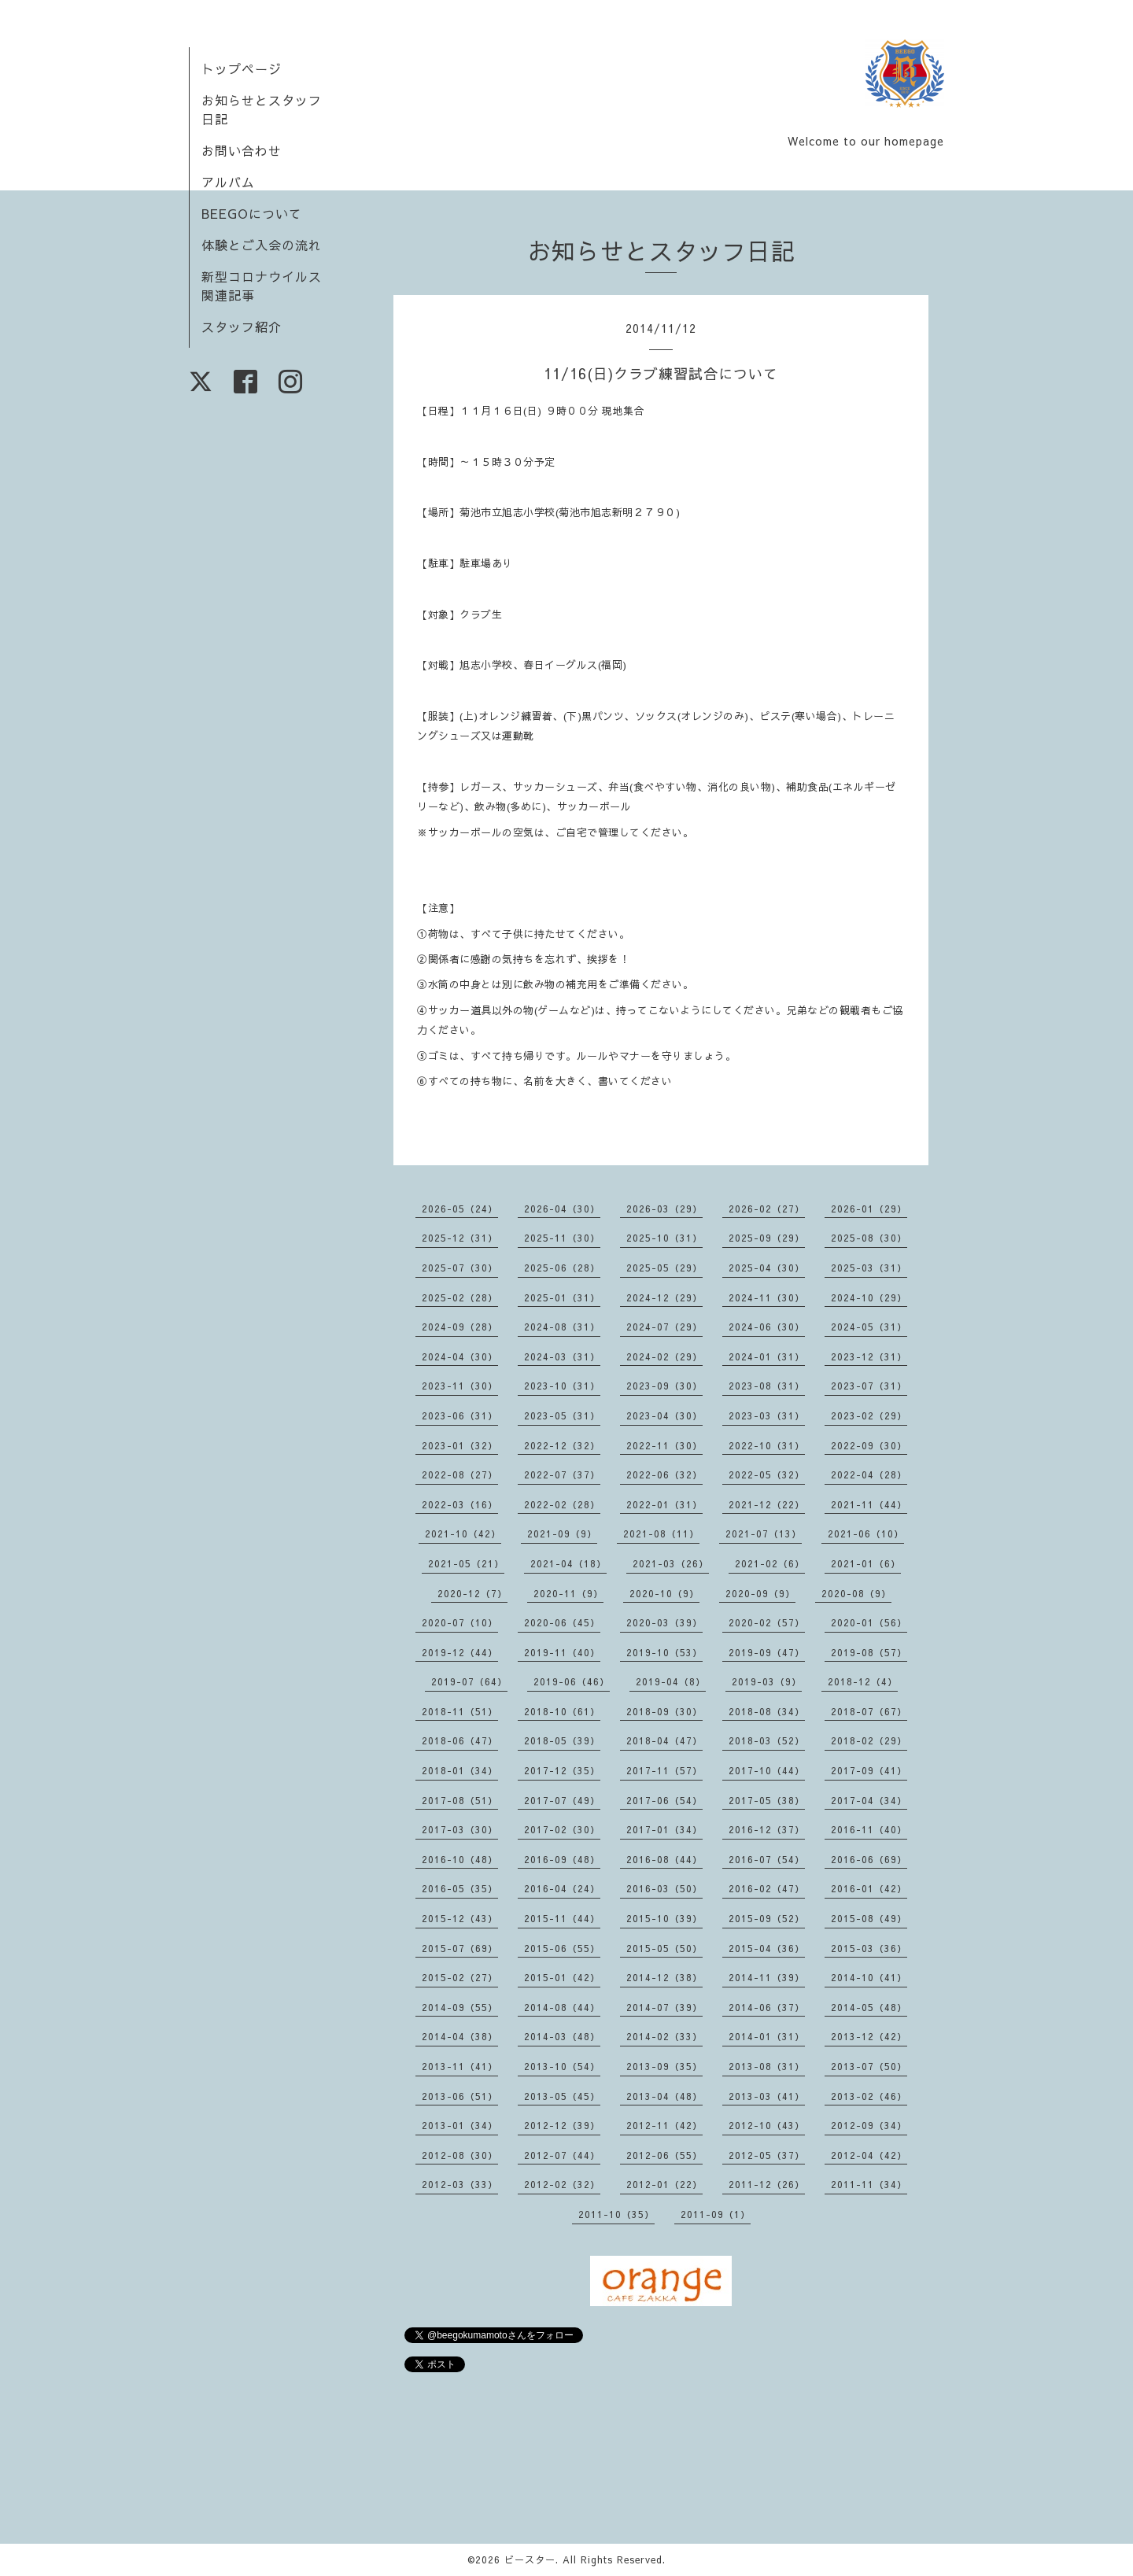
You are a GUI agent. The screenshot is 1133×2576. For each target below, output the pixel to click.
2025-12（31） (460, 1237)
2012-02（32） (562, 2184)
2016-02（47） (767, 1888)
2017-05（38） (767, 1800)
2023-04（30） (664, 1415)
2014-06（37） (767, 2007)
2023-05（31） (562, 1415)
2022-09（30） (869, 1445)
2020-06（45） (562, 1622)
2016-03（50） (664, 1888)
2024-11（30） (767, 1297)
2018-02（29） (869, 1740)
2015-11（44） (562, 1918)
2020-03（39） (664, 1622)
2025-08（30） (869, 1237)
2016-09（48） (562, 1859)
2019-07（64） (469, 1681)
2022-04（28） (869, 1474)
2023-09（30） (664, 1385)
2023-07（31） (869, 1385)
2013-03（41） (767, 2096)
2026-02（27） (767, 1208)
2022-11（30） (664, 1445)
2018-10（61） (562, 1711)
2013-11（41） (460, 2066)
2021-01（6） (866, 1563)
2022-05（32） (767, 1474)
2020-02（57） (767, 1622)
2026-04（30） (562, 1208)
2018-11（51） (460, 1711)
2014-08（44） (562, 2007)
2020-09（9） (760, 1593)
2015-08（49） (869, 1918)
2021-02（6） (770, 1563)
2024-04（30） (460, 1356)
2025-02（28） (460, 1297)
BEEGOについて (251, 213)
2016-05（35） (460, 1888)
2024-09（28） (460, 1326)
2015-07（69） (460, 1948)
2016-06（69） (869, 1859)
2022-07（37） (562, 1474)
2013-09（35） (664, 2066)
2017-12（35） (562, 1770)
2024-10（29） (869, 1297)
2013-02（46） (869, 2096)
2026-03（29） (664, 1208)
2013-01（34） (460, 2125)
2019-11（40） (562, 1652)
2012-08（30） (460, 2155)
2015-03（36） (869, 1948)
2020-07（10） (460, 1622)
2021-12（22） (767, 1504)
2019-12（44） (460, 1652)
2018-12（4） (863, 1681)
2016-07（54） (767, 1859)
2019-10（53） (664, 1652)
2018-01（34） (460, 1770)
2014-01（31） (767, 2036)
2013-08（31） (767, 2066)
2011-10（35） (616, 2214)
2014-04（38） (460, 2036)
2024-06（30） (767, 1326)
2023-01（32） (460, 1445)
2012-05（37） (767, 2155)
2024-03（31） (562, 1356)
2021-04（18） (568, 1563)
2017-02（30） (562, 1829)
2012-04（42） (869, 2155)
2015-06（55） (562, 1948)
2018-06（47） (460, 1740)
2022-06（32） (664, 1474)
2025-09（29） (767, 1237)
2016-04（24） (562, 1888)
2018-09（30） (664, 1711)
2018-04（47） (664, 1740)
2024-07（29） (664, 1326)
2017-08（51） (460, 1800)
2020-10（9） (664, 1593)
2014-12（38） (664, 1977)
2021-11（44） (869, 1504)
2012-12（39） (562, 2125)
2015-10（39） (664, 1918)
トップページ (241, 68)
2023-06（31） (460, 1415)
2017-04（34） (869, 1800)
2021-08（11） (661, 1533)
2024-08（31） (562, 1326)
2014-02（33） (664, 2036)
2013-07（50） (869, 2066)
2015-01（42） (562, 1977)
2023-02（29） (869, 1415)
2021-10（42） (463, 1533)
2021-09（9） (562, 1533)
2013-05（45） (562, 2096)
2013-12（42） (869, 2036)
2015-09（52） (767, 1918)
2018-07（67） (869, 1711)
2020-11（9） (568, 1593)
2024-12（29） (664, 1297)
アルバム (228, 181)
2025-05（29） (664, 1267)
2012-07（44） (562, 2155)
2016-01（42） (869, 1888)
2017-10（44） (767, 1770)
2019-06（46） (571, 1681)
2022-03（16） (460, 1504)
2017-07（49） (562, 1800)
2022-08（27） (460, 1474)
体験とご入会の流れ (261, 244)
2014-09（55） (460, 2007)
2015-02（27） (460, 1977)
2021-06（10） (866, 1533)
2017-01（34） (664, 1829)
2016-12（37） (767, 1829)
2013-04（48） (664, 2096)
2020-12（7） (472, 1593)
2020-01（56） (869, 1622)
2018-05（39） (562, 1740)
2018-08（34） (767, 1711)
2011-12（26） (767, 2184)
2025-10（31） (664, 1237)
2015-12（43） (460, 1918)
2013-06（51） (460, 2096)
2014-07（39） (664, 2007)
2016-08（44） (664, 1859)
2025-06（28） (562, 1267)
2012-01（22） (664, 2184)
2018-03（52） (767, 1740)
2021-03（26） (671, 1563)
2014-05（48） (869, 2007)
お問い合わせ (241, 150)
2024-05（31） (869, 1326)
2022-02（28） (562, 1504)
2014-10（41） (869, 1977)
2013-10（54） (562, 2066)
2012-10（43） (767, 2125)
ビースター (529, 2559)
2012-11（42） (664, 2125)
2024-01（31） (767, 1356)
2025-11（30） (562, 1237)
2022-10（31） (767, 1445)
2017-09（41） (869, 1770)
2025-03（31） (869, 1267)
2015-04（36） (767, 1948)
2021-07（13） (763, 1533)
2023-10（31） (562, 1385)
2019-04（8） (671, 1681)
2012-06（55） (664, 2155)
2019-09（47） (767, 1652)
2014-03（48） (562, 2036)
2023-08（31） (767, 1385)
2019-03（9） (767, 1681)
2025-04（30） (767, 1267)
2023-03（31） (767, 1415)
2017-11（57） (664, 1770)
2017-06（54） (664, 1800)
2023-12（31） (869, 1356)
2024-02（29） (664, 1356)
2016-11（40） (869, 1829)
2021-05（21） (466, 1563)
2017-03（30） (460, 1829)
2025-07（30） (460, 1267)
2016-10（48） (460, 1859)
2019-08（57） (869, 1652)
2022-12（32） (562, 1445)
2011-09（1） (716, 2214)
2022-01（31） (664, 1504)
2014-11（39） (767, 1977)
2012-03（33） (460, 2184)
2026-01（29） (869, 1208)
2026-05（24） (460, 1208)
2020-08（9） (856, 1593)
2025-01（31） (562, 1297)
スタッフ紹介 (241, 326)
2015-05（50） (664, 1948)
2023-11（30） (460, 1385)
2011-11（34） (869, 2184)
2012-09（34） (869, 2125)
